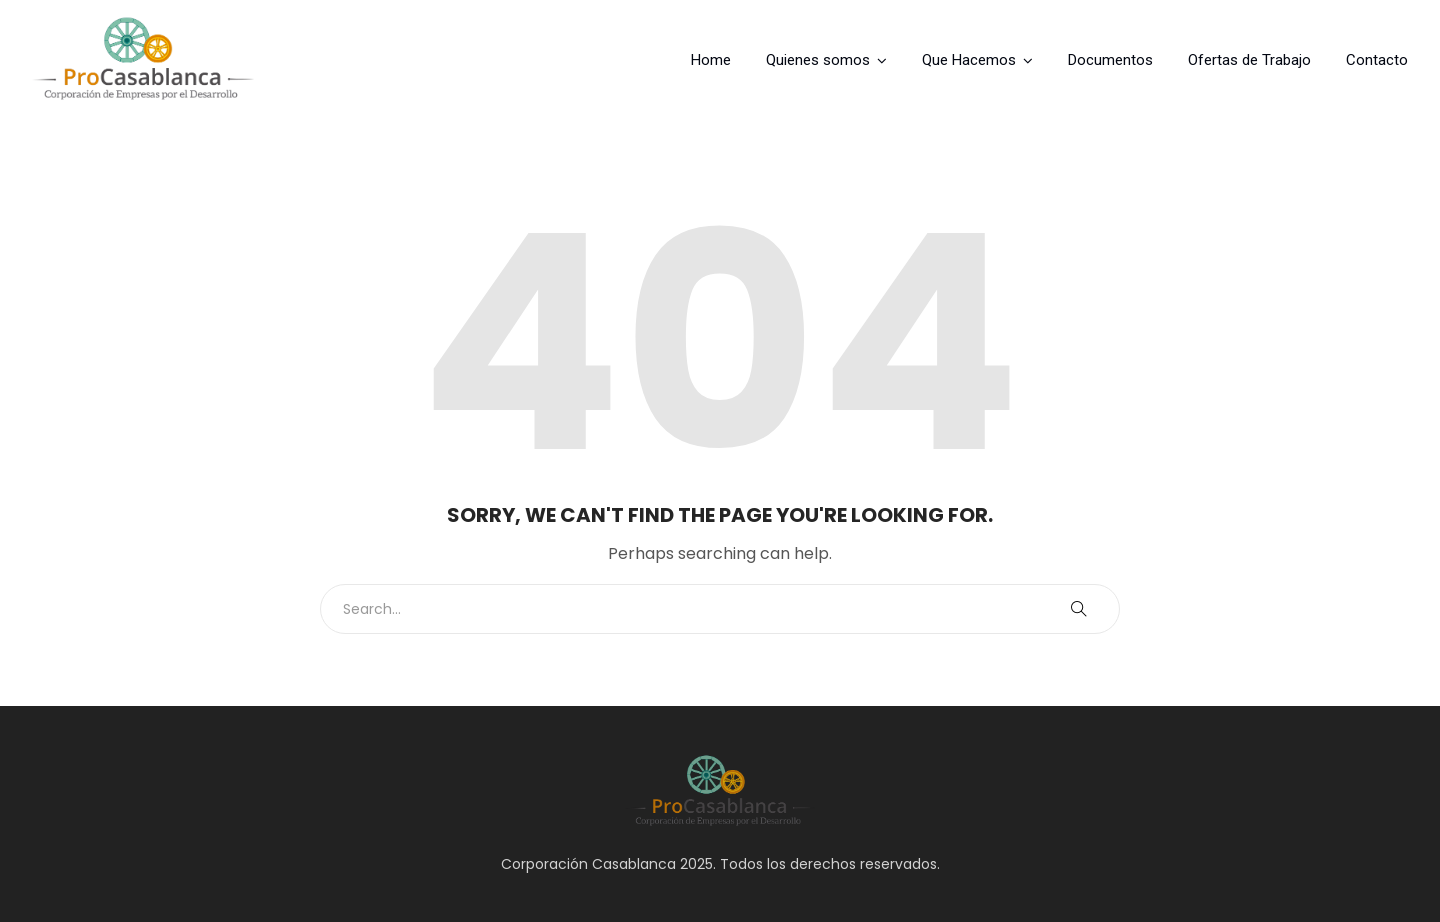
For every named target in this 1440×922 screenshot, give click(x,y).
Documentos (1110, 60)
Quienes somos (818, 60)
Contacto (1377, 60)
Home (711, 60)
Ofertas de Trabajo (1249, 60)
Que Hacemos (969, 60)
